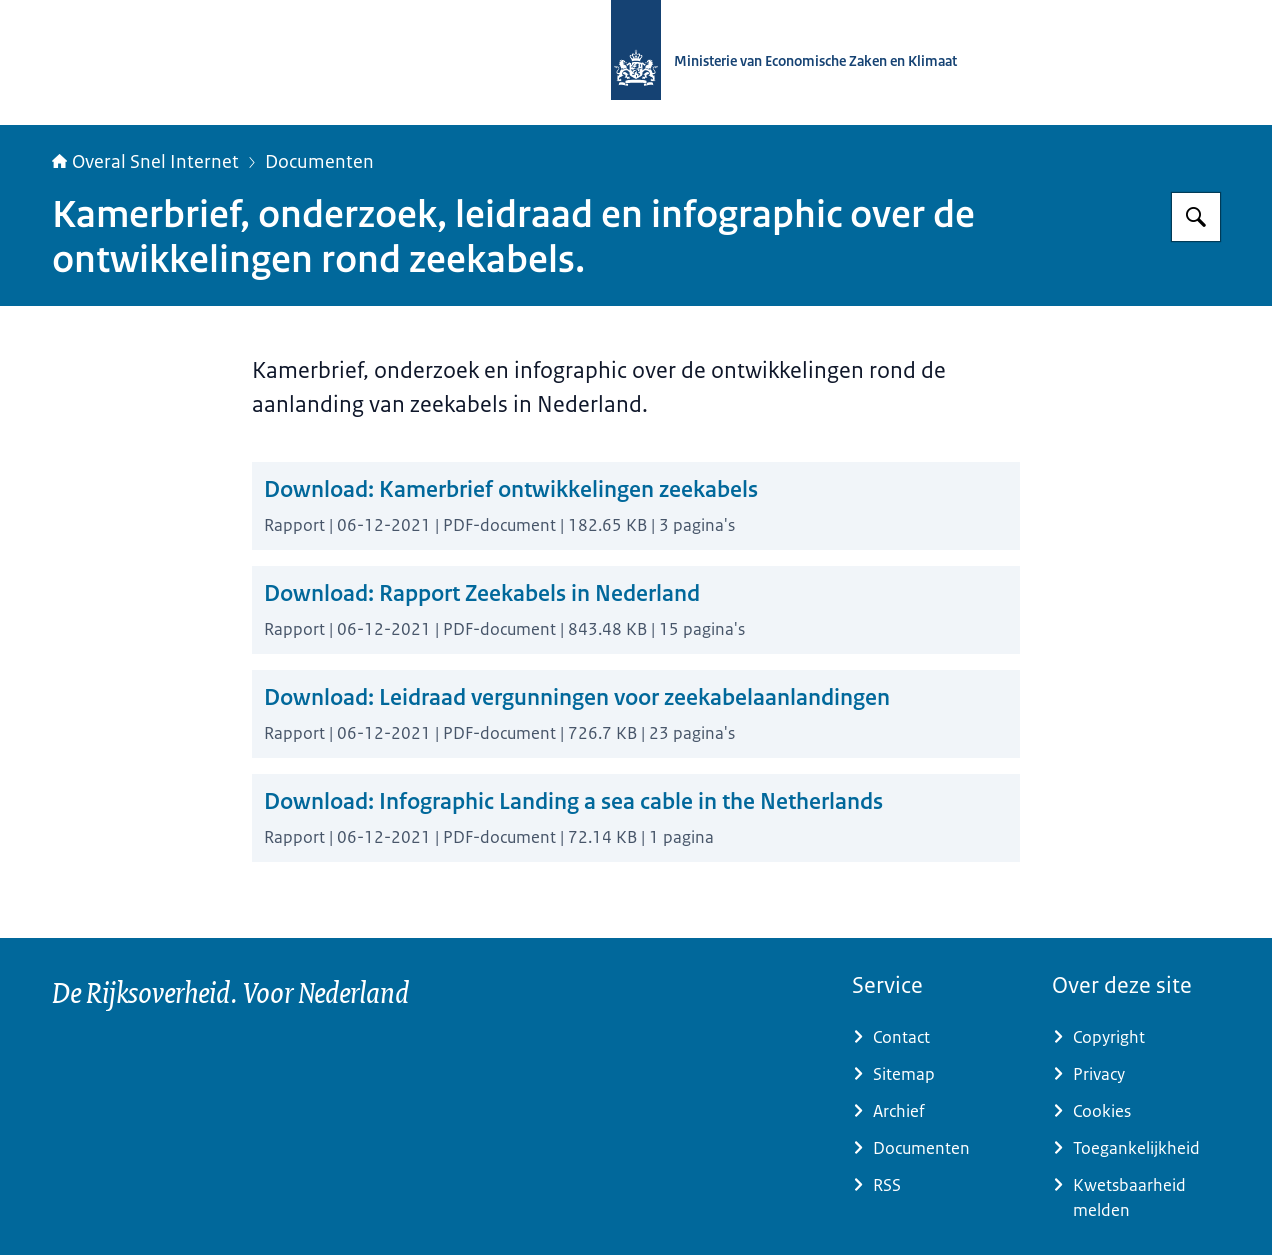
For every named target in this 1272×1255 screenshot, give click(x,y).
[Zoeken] (1196, 217)
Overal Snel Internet (145, 162)
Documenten (319, 162)
